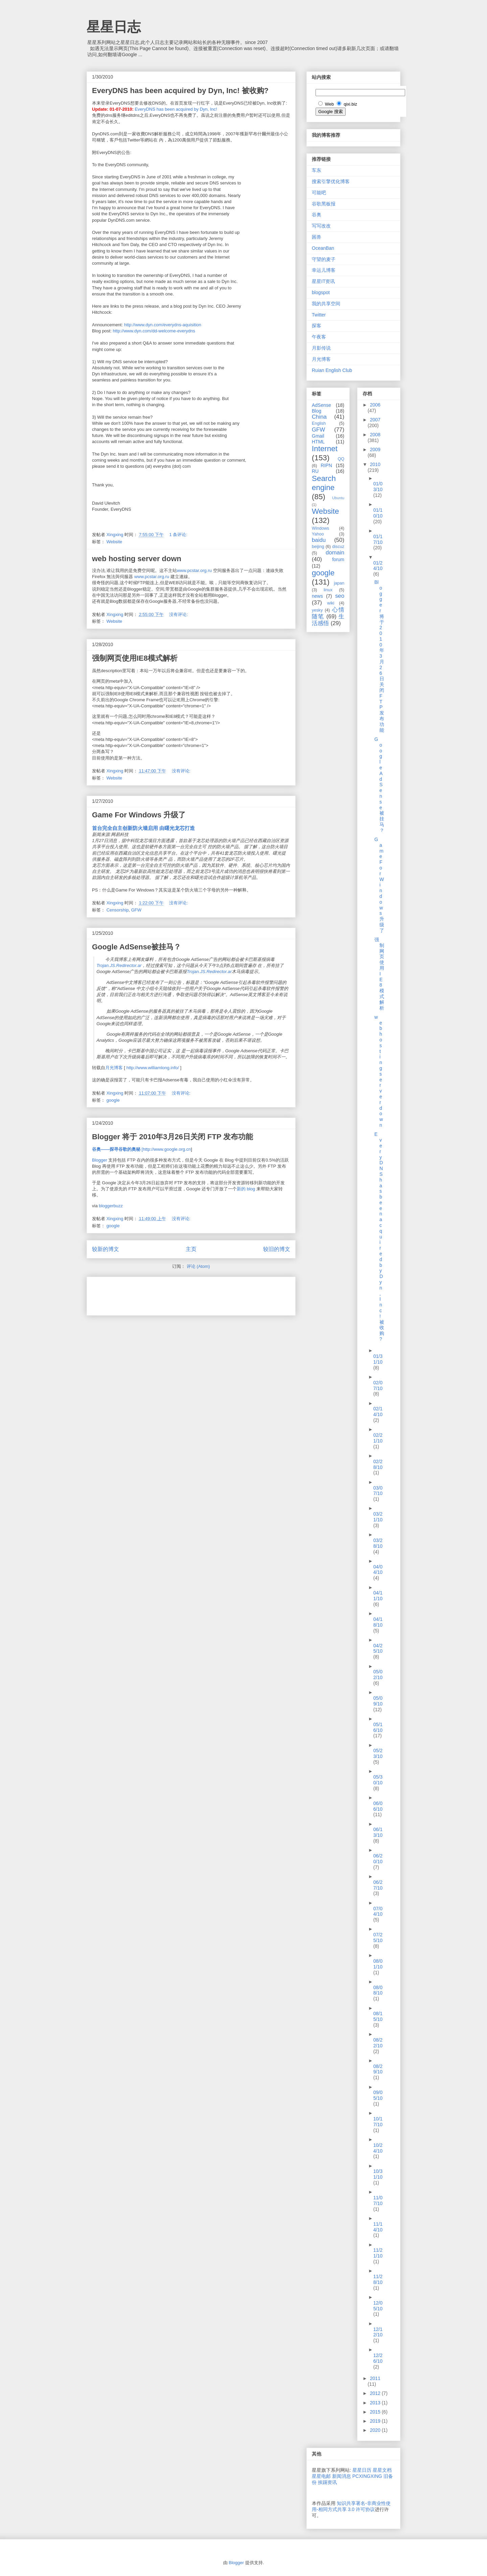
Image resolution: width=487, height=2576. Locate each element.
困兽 (316, 237)
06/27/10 (377, 1885)
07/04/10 (377, 1911)
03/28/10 (377, 1543)
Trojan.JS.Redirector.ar (118, 965)
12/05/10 (377, 2305)
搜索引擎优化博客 (331, 181)
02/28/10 (377, 1464)
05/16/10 (377, 1727)
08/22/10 (377, 2042)
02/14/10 (377, 1411)
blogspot (321, 292)
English (319, 423)
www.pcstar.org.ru (194, 570)
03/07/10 (377, 1490)
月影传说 (321, 348)
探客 (316, 325)
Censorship (118, 909)
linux (328, 590)
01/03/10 (377, 486)
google (113, 1100)
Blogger (99, 1160)
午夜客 (319, 336)
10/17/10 (377, 2121)
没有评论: (179, 614)
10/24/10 (377, 2148)
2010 (375, 464)
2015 (376, 2412)
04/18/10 (377, 1622)
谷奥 (316, 214)
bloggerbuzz (111, 1205)
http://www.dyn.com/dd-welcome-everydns (154, 330)
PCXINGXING (367, 2476)
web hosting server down (136, 558)
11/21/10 (377, 2253)
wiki (330, 603)
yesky (317, 610)
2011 (375, 2378)
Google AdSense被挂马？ (136, 947)
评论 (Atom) (198, 1266)
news (317, 596)
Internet (325, 448)
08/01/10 (377, 1963)
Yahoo (318, 534)
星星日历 (361, 2470)
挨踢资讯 (327, 2482)
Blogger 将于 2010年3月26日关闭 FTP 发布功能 (172, 1136)
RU (315, 471)
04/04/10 (377, 1569)
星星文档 (382, 2470)
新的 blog (246, 1188)
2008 (375, 434)
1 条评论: (178, 534)
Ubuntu (338, 498)
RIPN (326, 465)
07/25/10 (377, 1937)
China (319, 417)
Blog (316, 411)
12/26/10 (377, 2358)
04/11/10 (377, 1595)
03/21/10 (377, 1516)
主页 (191, 1249)
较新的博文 (105, 1249)
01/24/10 (377, 565)
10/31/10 (377, 2174)
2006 (375, 405)
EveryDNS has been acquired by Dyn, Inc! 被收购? (180, 90)
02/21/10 (377, 1438)
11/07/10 (377, 2200)
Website (114, 541)
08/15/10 (377, 2016)
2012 (376, 2393)
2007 (375, 419)
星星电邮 (321, 2476)
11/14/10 (377, 2226)
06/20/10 (377, 1858)
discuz (338, 546)
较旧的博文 (276, 1249)
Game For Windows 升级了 (139, 815)
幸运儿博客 (323, 270)
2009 (375, 449)
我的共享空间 (326, 303)
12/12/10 (377, 2332)
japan (339, 583)
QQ (341, 459)
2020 (376, 2430)
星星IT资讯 (323, 281)
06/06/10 (377, 1806)
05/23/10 (377, 1753)
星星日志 (114, 26)
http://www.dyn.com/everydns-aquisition (162, 324)
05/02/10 (377, 1674)
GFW (136, 909)
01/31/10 (377, 1359)
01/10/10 (377, 513)
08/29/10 (377, 2069)
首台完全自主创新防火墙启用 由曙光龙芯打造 (143, 828)
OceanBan (323, 248)
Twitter (319, 314)
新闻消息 (341, 2476)
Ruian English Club (332, 370)
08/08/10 (377, 1990)
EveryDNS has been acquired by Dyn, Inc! (176, 109)
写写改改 (321, 225)
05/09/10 (377, 1701)
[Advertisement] (171, 1294)
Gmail (318, 436)
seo (339, 596)
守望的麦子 (323, 259)
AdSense (321, 405)
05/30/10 (377, 1779)
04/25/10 (377, 1648)
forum (338, 559)
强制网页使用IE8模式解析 (135, 658)
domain (335, 552)
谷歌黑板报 (323, 203)
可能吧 (319, 192)
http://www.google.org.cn (167, 1149)
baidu (319, 540)
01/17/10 (377, 539)
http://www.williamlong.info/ (152, 1067)
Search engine (324, 483)
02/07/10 (377, 1385)
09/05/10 (377, 2095)
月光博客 (114, 1067)
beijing (318, 546)
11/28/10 (377, 2279)
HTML (318, 441)
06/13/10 (377, 1832)
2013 (376, 2402)
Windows (320, 528)
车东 (316, 170)
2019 (376, 2421)
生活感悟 (328, 619)
